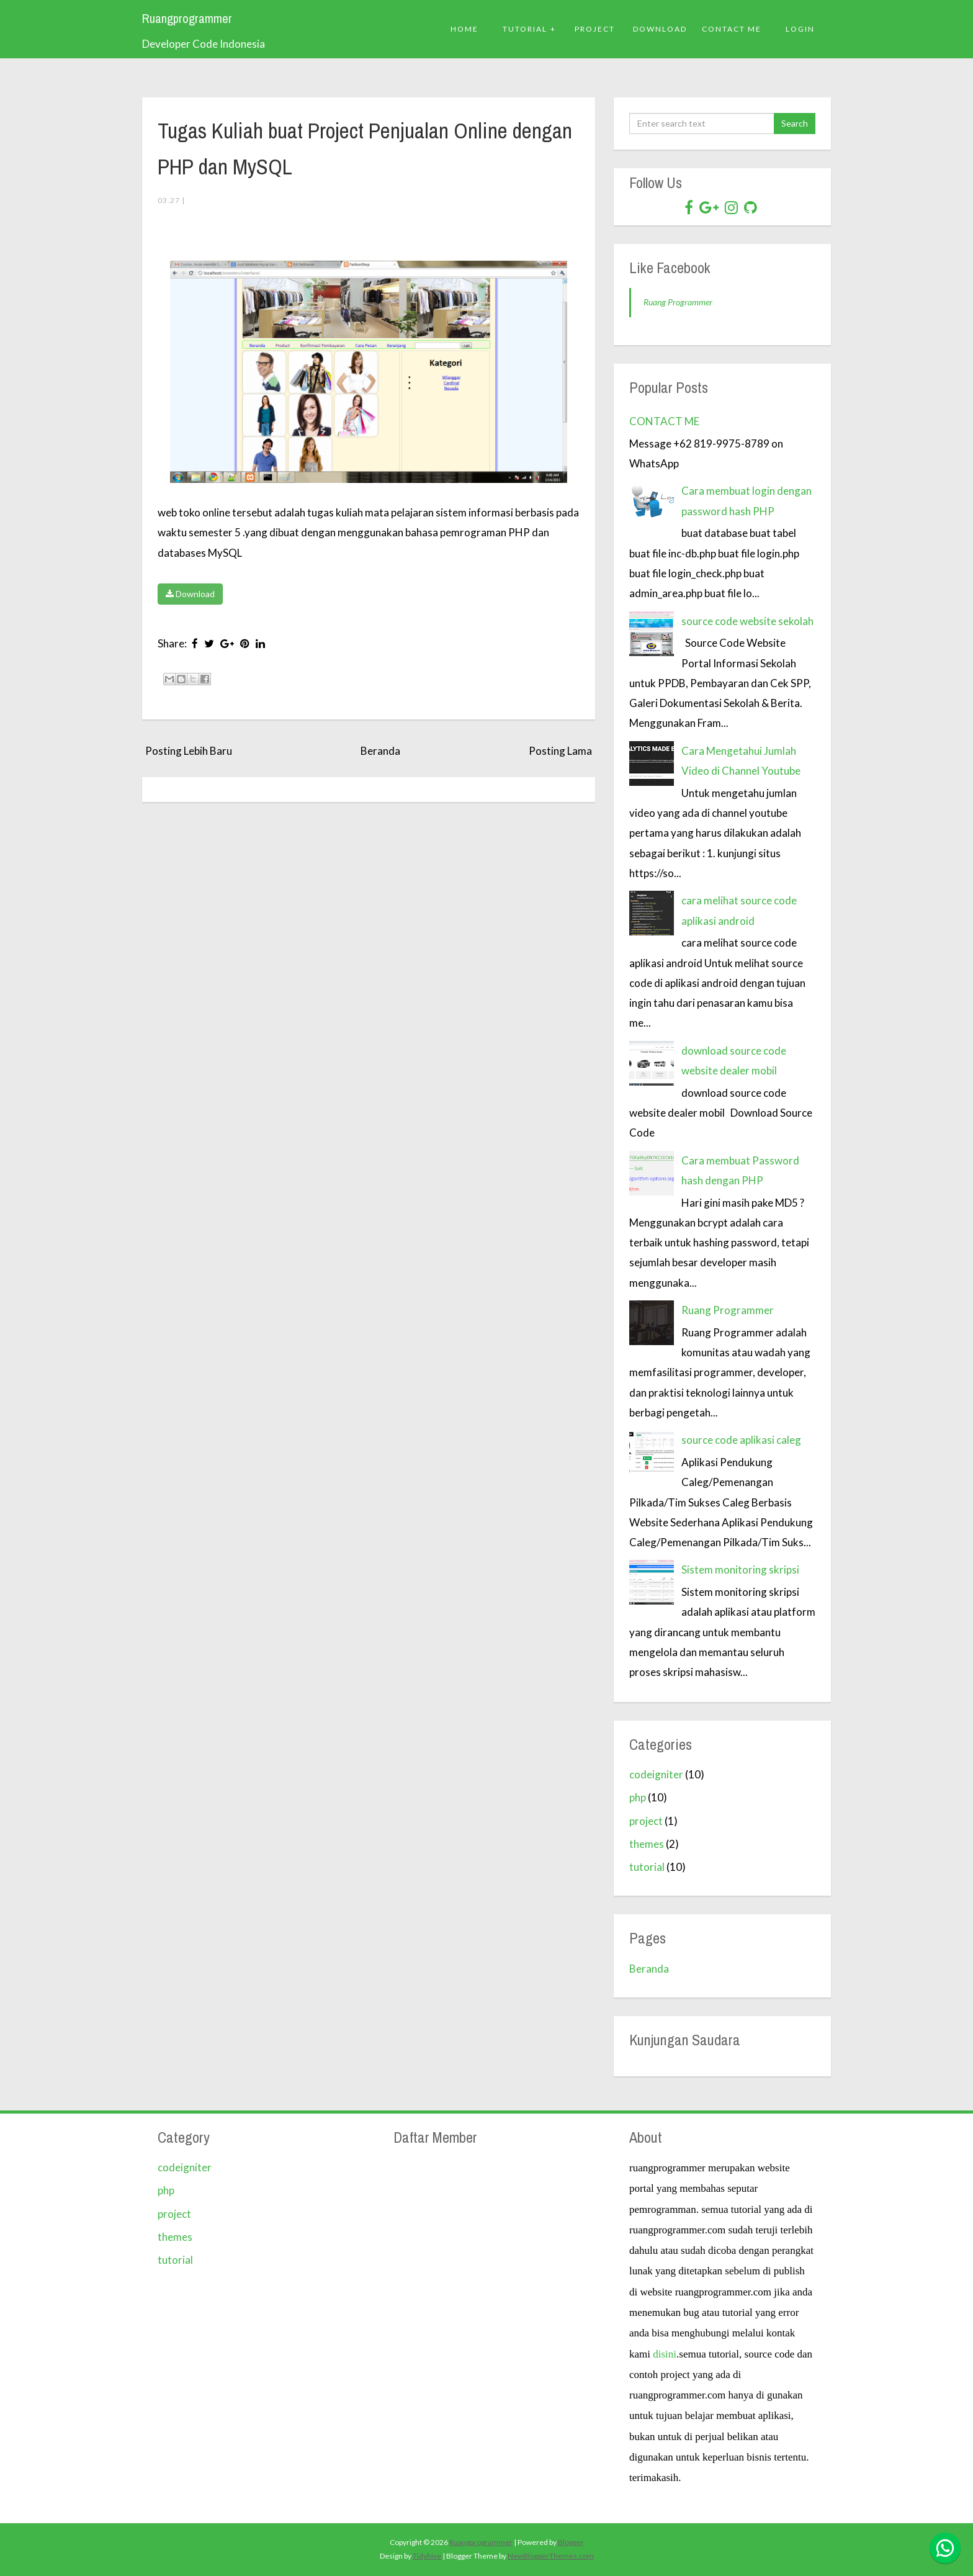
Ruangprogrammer (187, 18)
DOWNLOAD (660, 29)
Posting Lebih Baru (188, 750)
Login (800, 29)
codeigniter (656, 1774)
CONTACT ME (664, 421)
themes (646, 1843)
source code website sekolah (747, 621)
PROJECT (595, 29)
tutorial (647, 1866)
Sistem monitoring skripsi (740, 1569)
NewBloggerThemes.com (551, 2555)
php (637, 1797)
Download (190, 593)
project (646, 1820)
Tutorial (525, 29)
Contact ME (731, 29)
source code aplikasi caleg (741, 1439)
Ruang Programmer (677, 302)
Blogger (571, 2542)
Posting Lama (560, 750)
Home (464, 29)
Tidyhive (427, 2555)
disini (664, 2354)
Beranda (380, 750)
